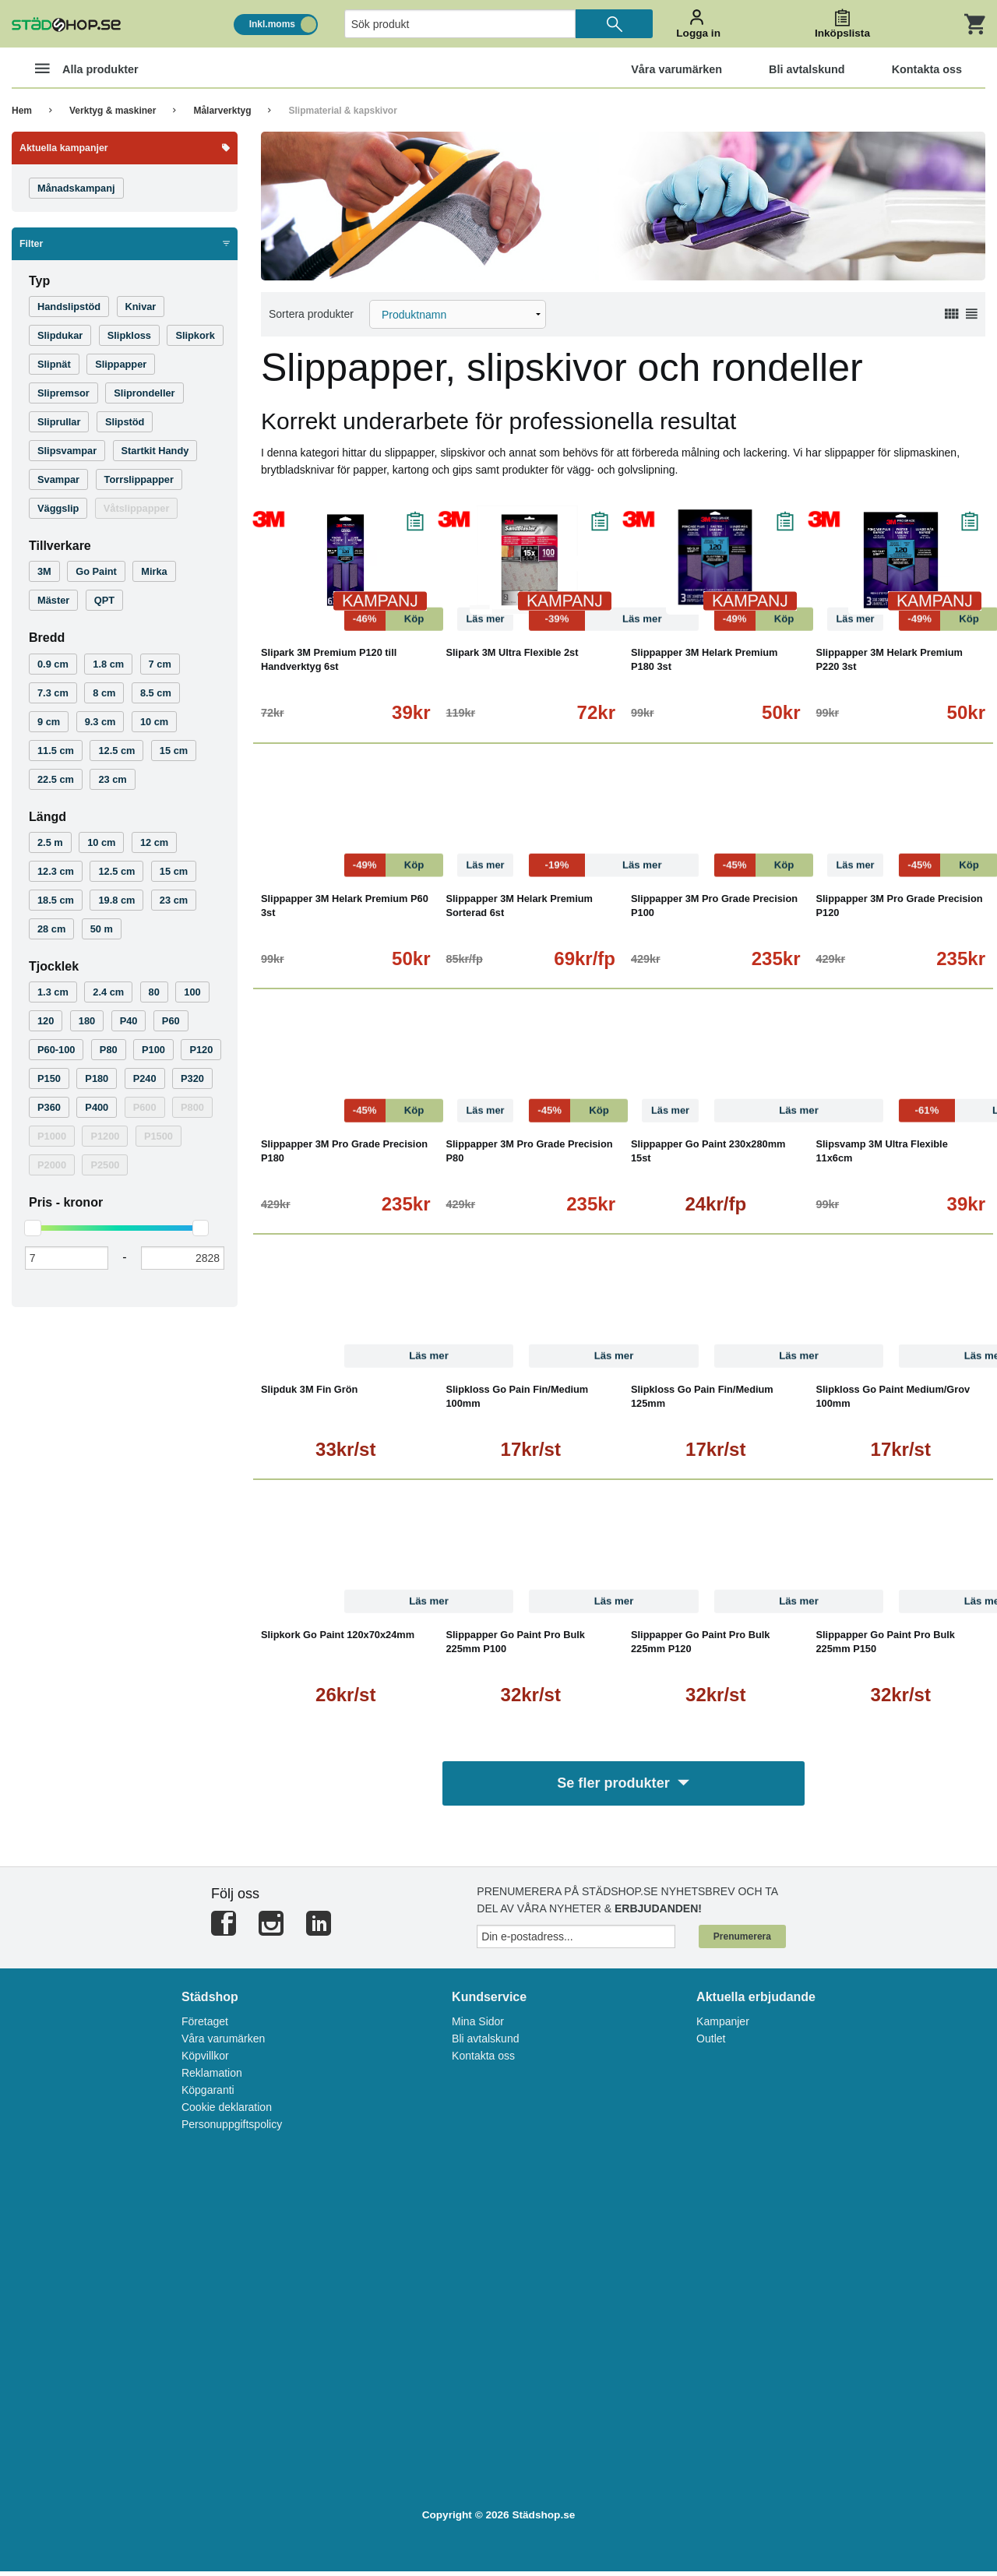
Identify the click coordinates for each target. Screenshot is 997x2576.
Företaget (204, 2025)
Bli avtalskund (485, 2042)
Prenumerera (742, 1940)
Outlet (710, 2042)
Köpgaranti (207, 2094)
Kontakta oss (483, 2059)
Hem (22, 110)
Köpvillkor (205, 2059)
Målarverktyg (222, 110)
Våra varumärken (223, 2042)
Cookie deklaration (226, 2111)
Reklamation (211, 2076)
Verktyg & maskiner (112, 110)
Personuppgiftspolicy (231, 2128)
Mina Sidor (478, 2025)
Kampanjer (722, 2025)
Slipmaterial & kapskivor (342, 110)
